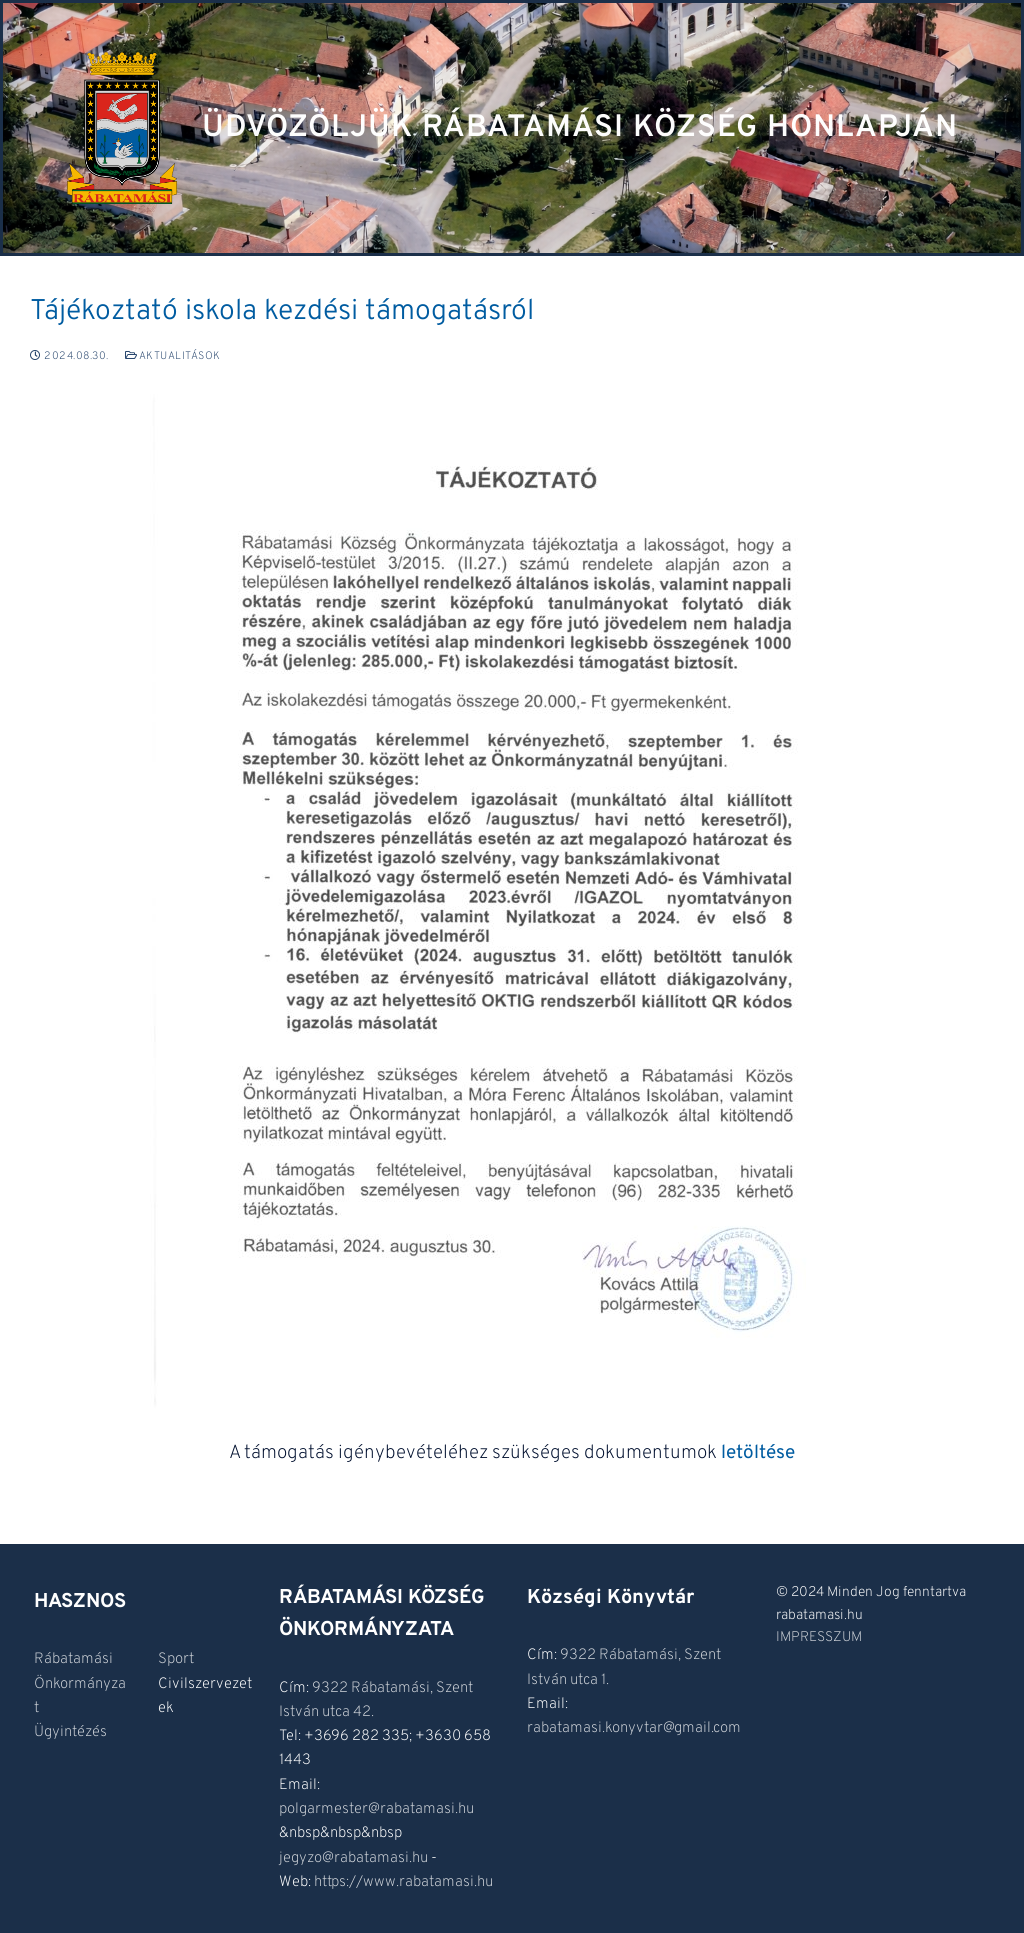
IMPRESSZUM (819, 1637)
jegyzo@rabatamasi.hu (353, 1858)
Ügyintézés (70, 1732)
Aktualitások (173, 356)
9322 (331, 1688)
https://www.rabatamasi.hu (403, 1882)
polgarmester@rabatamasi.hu (376, 1809)
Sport (176, 1659)
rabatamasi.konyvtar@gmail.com (634, 1728)
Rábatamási (73, 1659)
